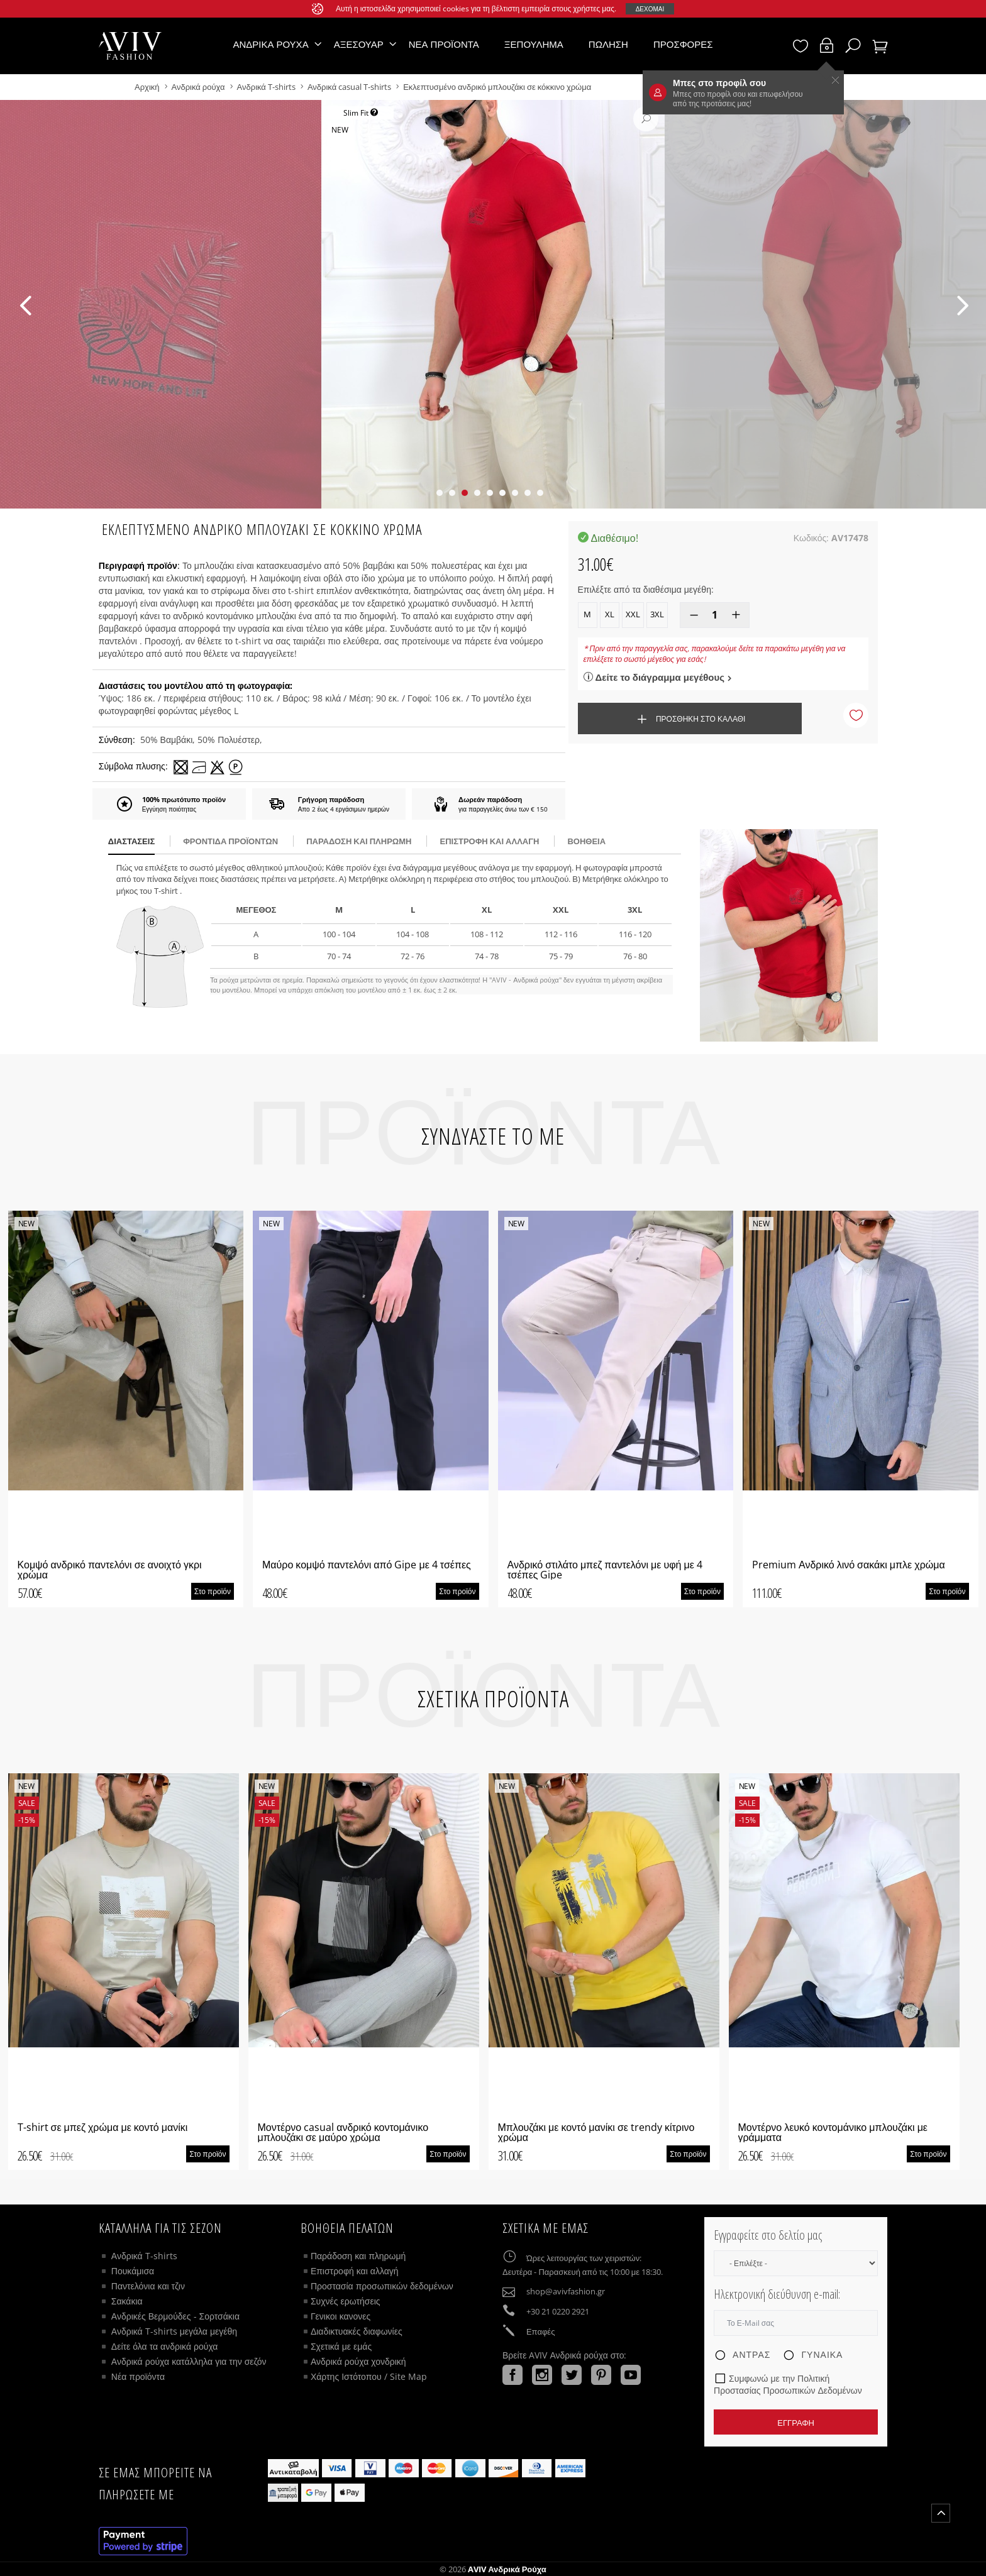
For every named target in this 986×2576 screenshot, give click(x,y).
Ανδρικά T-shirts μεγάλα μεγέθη (174, 2331)
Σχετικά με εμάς (341, 2346)
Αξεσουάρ (359, 44)
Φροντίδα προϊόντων (230, 841)
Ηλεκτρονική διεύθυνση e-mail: (777, 2294)
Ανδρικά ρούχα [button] (270, 44)
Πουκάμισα (132, 2271)
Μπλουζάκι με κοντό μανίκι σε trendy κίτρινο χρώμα (596, 2132)
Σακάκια (127, 2301)
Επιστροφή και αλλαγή (489, 841)
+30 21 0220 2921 (557, 2311)
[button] (439, 493)
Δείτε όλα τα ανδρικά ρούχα (164, 2346)
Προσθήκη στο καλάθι (689, 719)
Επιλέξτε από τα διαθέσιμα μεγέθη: (646, 589)
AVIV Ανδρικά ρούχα (507, 2569)
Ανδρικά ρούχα (199, 86)
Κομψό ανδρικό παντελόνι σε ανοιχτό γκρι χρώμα (110, 1570)
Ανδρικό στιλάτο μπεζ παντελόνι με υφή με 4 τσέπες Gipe (604, 1570)
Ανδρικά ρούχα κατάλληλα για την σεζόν (189, 2361)
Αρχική (148, 86)
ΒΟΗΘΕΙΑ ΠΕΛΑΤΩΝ (347, 2228)
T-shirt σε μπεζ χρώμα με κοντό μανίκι (103, 2127)
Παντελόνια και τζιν (148, 2286)
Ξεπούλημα (533, 44)
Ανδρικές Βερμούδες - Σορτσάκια (175, 2316)
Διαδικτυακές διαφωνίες (356, 2331)
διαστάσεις (131, 841)
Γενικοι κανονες (341, 2316)
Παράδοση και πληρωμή (358, 2256)
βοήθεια (586, 841)
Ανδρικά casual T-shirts (349, 86)
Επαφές (540, 2331)
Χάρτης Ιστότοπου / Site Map (369, 2376)
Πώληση (608, 44)
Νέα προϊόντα (444, 44)
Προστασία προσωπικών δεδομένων (382, 2286)
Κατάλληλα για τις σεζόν (160, 2228)
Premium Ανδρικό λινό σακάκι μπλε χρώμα (848, 1564)
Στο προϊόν (212, 1591)
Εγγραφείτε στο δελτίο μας (768, 2234)
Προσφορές (683, 44)
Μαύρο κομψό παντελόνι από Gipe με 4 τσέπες (366, 1564)
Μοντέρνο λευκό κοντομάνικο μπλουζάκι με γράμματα (833, 2132)
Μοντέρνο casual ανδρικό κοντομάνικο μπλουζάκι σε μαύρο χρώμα (343, 2132)
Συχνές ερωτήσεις (345, 2301)
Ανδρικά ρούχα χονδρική (358, 2361)
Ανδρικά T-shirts (267, 86)
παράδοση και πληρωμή (358, 841)
